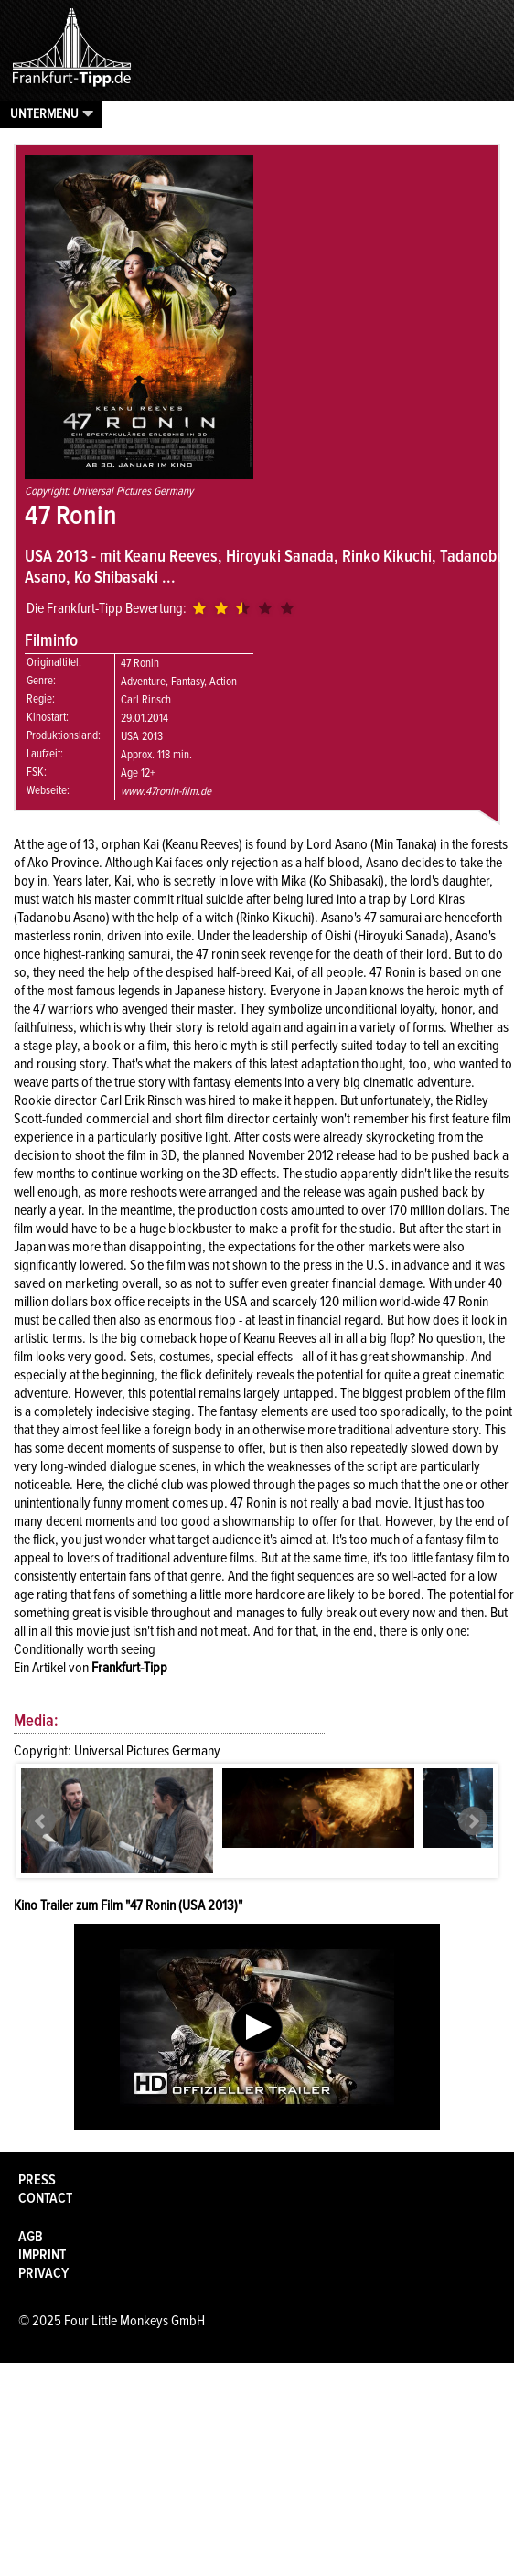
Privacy (43, 2273)
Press (37, 2180)
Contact (45, 2198)
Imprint (42, 2255)
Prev (41, 1821)
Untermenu (44, 113)
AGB (30, 2236)
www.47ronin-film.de (166, 791)
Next (472, 1821)
